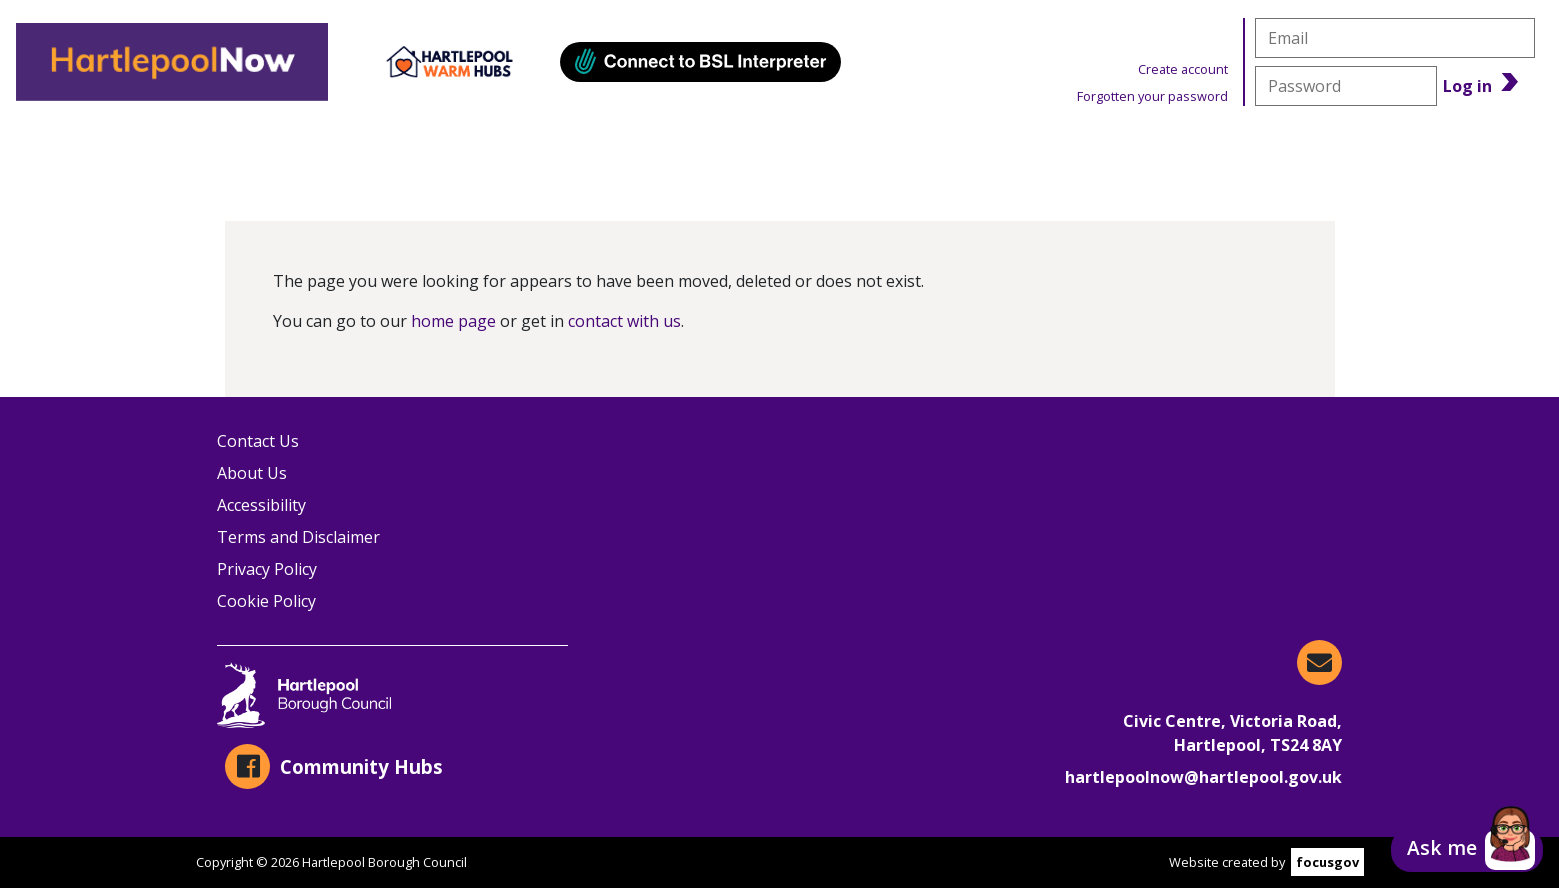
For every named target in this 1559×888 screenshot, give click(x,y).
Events (706, 151)
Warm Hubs (929, 151)
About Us (252, 473)
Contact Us (258, 441)
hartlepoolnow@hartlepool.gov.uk (1203, 777)
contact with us (624, 321)
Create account (1183, 69)
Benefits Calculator (1400, 151)
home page (453, 321)
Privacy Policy (267, 569)
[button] (1467, 850)
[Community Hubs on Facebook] (392, 766)
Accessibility (261, 505)
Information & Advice (437, 151)
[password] (1346, 86)
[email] (1395, 38)
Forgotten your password (1152, 96)
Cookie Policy (266, 601)
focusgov (1327, 862)
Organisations (134, 151)
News (1147, 151)
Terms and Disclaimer (298, 537)
